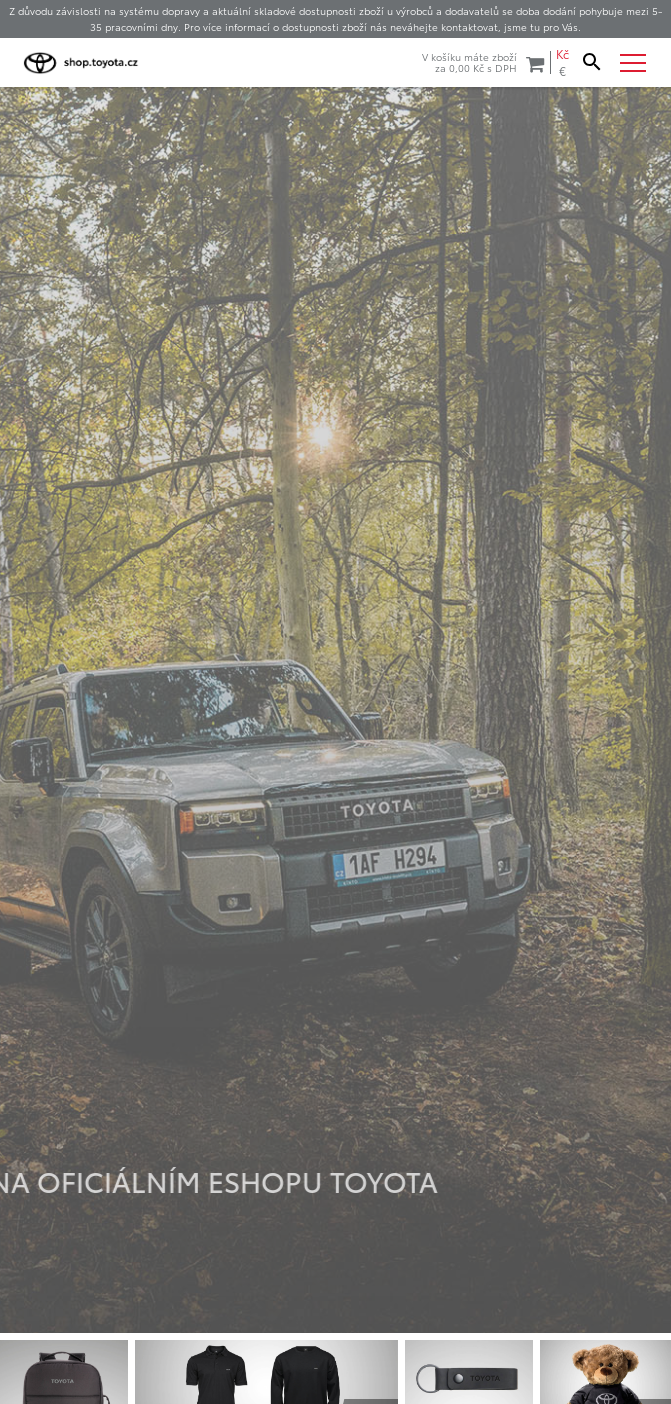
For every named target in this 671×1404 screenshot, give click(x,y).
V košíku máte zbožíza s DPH (483, 62)
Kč (562, 54)
